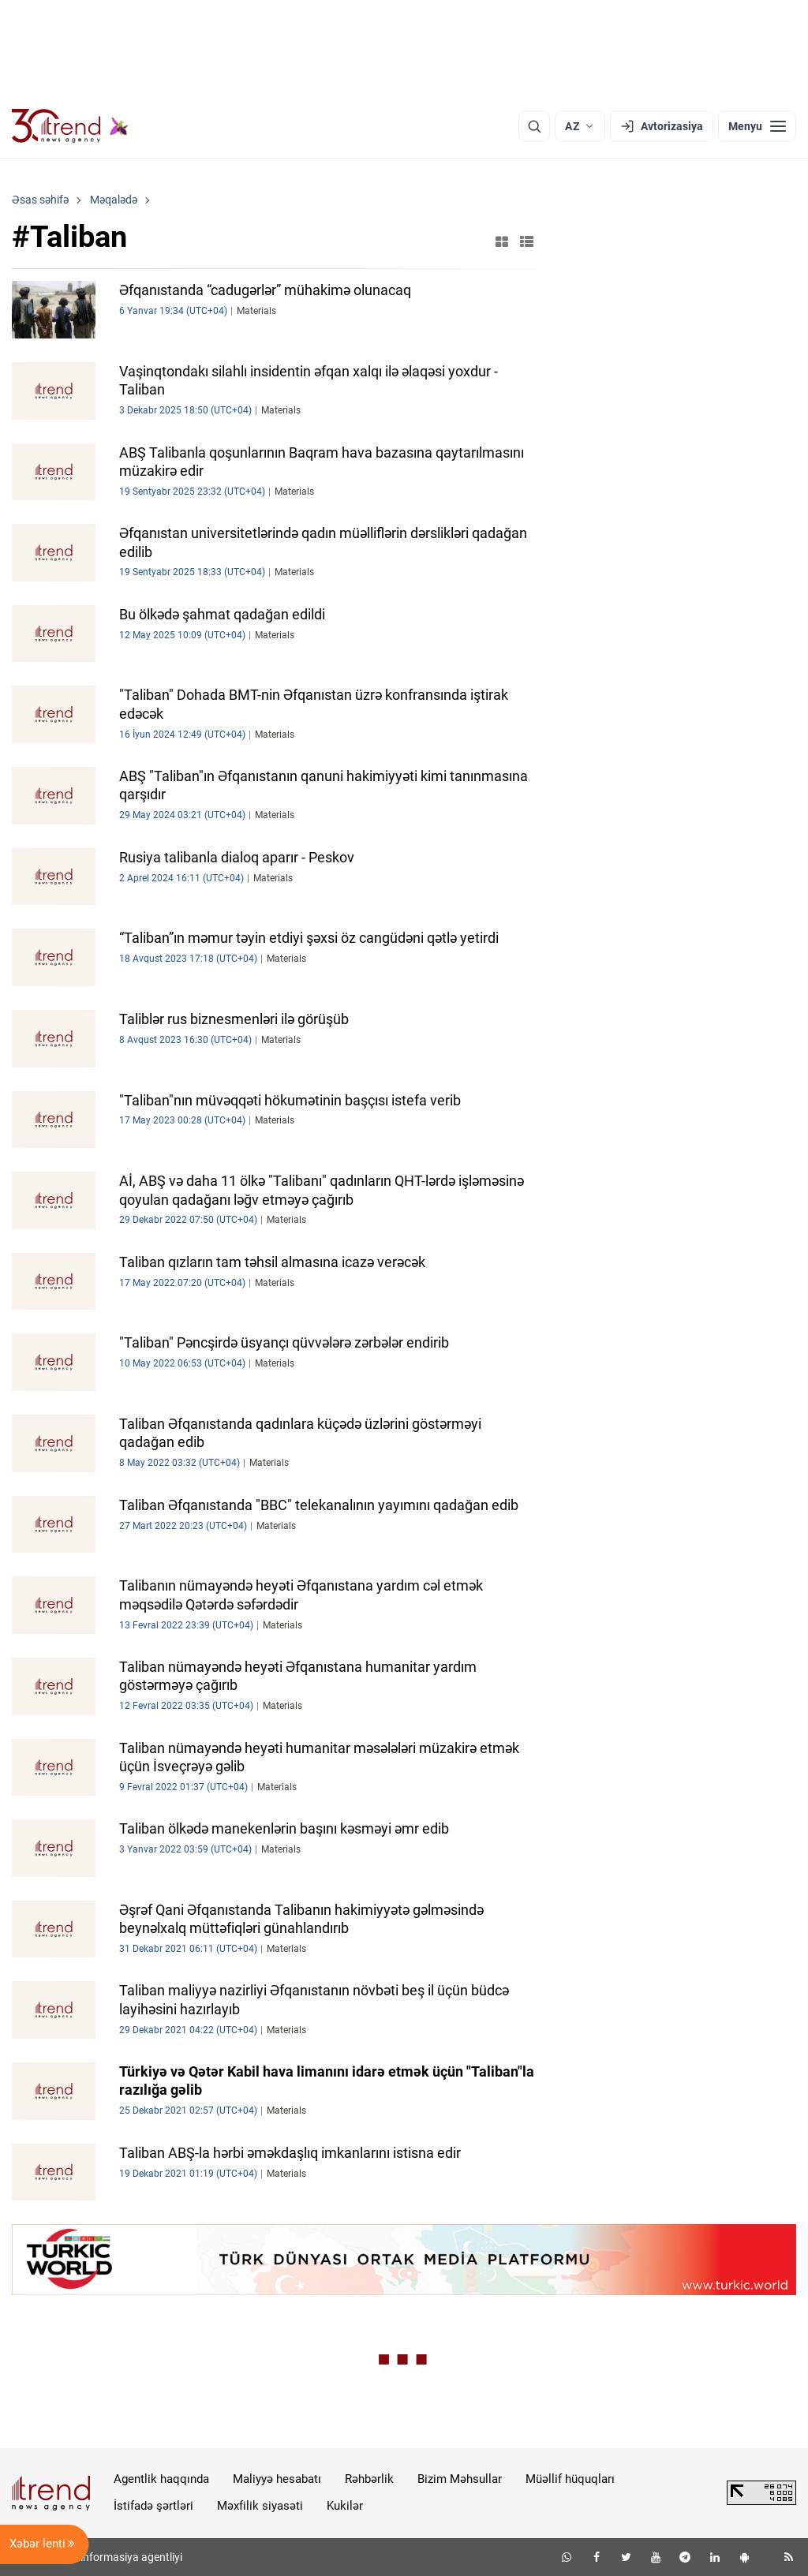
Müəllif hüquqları (570, 2479)
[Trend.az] (70, 126)
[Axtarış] (534, 126)
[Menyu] (757, 126)
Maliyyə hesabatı (277, 2479)
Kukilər (345, 2506)
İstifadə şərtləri (153, 2506)
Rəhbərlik (369, 2479)
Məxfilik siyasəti (260, 2506)
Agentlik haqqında (161, 2479)
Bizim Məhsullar (459, 2479)
